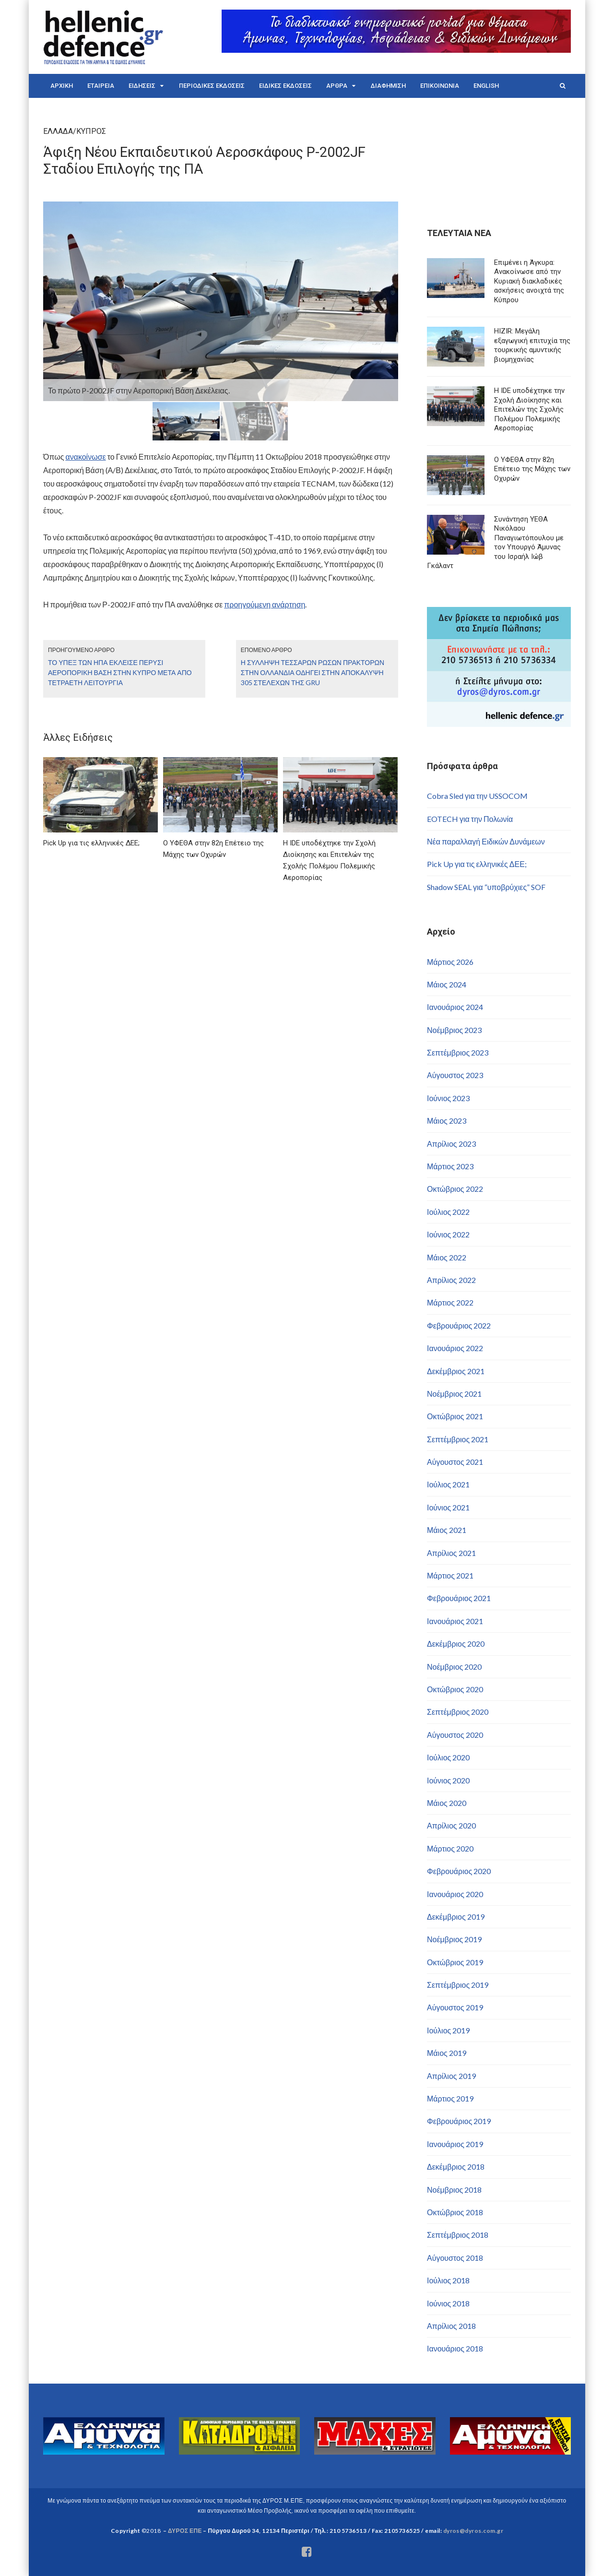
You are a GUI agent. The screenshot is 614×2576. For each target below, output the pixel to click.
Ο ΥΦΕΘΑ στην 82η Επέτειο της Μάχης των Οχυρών (532, 469)
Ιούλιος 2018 (448, 2280)
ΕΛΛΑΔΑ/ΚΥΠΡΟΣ (74, 131)
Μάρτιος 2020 (450, 1848)
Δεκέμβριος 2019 (455, 1916)
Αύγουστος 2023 (455, 1075)
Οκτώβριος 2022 (455, 1188)
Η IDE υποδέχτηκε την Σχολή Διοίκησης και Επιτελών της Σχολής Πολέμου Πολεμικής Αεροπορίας (529, 409)
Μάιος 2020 (446, 1802)
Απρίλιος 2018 (451, 2325)
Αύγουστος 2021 (455, 1461)
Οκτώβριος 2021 (455, 1416)
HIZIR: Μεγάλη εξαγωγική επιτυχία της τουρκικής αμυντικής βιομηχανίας (532, 345)
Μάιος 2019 (446, 2052)
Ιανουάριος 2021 (455, 1621)
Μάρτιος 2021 (450, 1575)
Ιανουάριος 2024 (455, 1006)
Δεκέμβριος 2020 (455, 1643)
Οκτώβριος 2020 (455, 1689)
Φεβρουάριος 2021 (459, 1598)
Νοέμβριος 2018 (454, 2189)
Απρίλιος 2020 (451, 1825)
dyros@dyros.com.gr (473, 2530)
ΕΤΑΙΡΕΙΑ (100, 85)
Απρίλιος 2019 (451, 2075)
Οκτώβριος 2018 (455, 2212)
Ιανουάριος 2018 (455, 2348)
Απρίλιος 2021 (451, 1552)
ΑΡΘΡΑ (336, 85)
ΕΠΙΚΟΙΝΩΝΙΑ (439, 85)
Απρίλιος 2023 (451, 1143)
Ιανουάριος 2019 (455, 2144)
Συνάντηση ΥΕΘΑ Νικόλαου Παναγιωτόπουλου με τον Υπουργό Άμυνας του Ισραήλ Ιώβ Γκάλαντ (495, 542)
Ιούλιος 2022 (448, 1211)
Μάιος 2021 (446, 1529)
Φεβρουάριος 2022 (459, 1325)
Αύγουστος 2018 (455, 2257)
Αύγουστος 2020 (455, 1734)
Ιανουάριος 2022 (455, 1348)
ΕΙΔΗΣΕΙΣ (142, 85)
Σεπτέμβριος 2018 (457, 2234)
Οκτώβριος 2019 (455, 1962)
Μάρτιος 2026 (450, 961)
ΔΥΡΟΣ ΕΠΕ (185, 2530)
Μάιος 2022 (446, 1257)
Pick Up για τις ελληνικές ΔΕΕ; (477, 863)
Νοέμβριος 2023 (454, 1029)
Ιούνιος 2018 (448, 2303)
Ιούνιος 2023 (448, 1098)
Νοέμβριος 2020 (454, 1666)
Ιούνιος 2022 (448, 1234)
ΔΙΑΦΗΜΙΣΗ (388, 85)
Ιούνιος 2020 (448, 1780)
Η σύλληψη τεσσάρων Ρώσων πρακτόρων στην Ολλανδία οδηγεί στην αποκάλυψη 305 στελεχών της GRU (312, 672)
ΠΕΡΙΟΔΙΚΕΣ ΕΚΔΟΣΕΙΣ (212, 85)
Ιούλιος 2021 (448, 1484)
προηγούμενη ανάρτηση (264, 604)
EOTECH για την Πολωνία (470, 818)
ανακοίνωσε (85, 456)
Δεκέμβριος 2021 (455, 1371)
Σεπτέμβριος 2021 (457, 1439)
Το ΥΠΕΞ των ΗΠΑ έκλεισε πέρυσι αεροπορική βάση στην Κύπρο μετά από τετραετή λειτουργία (120, 672)
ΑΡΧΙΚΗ (61, 85)
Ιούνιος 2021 (448, 1507)
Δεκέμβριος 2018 (455, 2166)
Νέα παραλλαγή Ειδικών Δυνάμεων (486, 841)
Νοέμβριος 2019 (454, 1939)
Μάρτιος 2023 (450, 1166)
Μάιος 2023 (446, 1120)
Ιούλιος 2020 (448, 1757)
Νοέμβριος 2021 (454, 1393)
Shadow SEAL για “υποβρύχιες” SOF (486, 886)
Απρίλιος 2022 (451, 1279)
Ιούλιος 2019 (448, 2030)
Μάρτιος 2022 (450, 1302)
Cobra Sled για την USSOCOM (477, 795)
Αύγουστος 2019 (455, 2007)
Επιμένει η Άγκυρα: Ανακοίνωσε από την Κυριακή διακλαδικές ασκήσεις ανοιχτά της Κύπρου (529, 281)
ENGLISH (486, 85)
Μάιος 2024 (446, 984)
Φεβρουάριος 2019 (459, 2120)
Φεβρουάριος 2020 (459, 1871)
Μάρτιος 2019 (450, 2098)
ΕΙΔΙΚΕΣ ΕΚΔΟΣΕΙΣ (285, 85)
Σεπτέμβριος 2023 (457, 1052)
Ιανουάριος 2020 (455, 1894)
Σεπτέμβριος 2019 (457, 1984)
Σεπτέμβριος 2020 (457, 1711)
